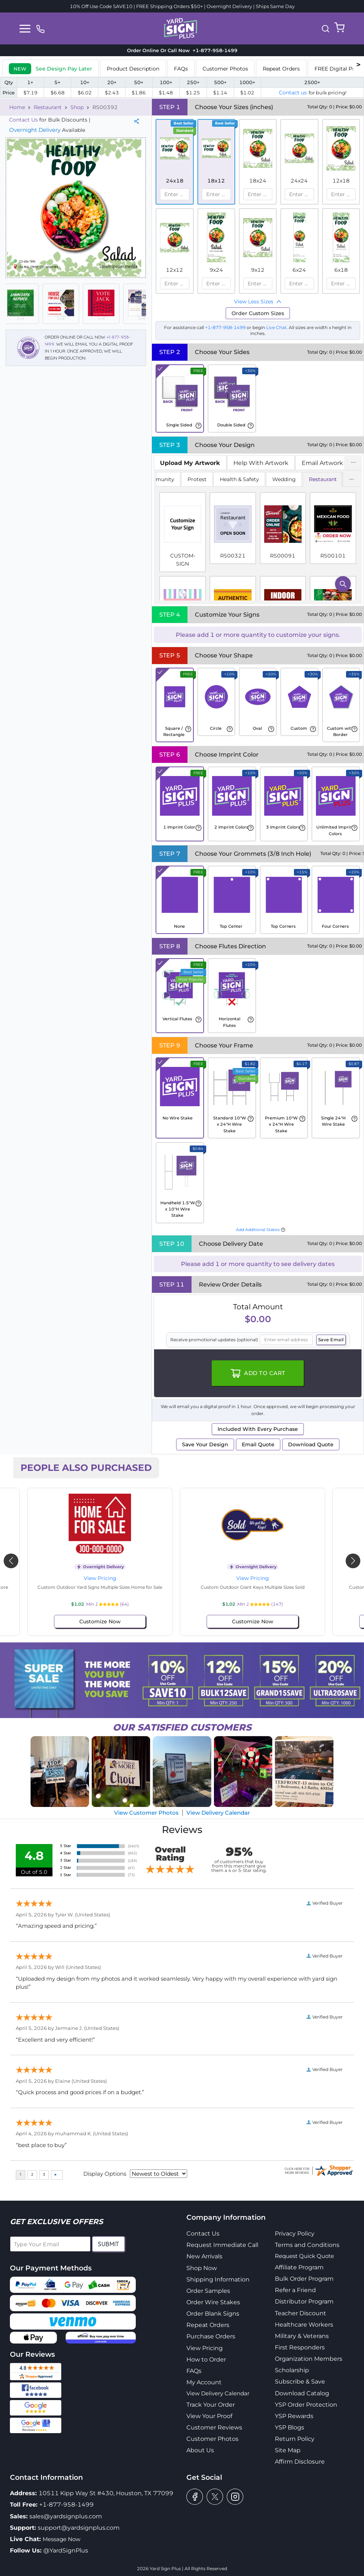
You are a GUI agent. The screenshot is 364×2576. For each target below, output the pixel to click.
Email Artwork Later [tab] (331, 462)
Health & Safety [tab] (239, 479)
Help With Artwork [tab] (260, 462)
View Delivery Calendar (218, 1812)
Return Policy (294, 2438)
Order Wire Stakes (213, 2302)
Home (17, 107)
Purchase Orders (210, 2336)
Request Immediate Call (222, 2244)
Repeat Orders (207, 2324)
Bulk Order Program (304, 2278)
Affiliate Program (299, 2267)
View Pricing (106, 1578)
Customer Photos (212, 2438)
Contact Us (23, 119)
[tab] (50, 68)
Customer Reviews (214, 2427)
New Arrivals (204, 2256)
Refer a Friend (295, 2290)
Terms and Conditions (307, 2244)
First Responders (300, 2347)
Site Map (288, 2450)
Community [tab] (158, 479)
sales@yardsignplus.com (65, 2516)
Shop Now (201, 2268)
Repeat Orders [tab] (281, 68)
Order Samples (208, 2290)
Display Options (104, 2173)
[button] (325, 28)
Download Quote (311, 1444)
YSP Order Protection (306, 2404)
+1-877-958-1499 (226, 327)
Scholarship (292, 2370)
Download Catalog (302, 2393)
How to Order (206, 2359)
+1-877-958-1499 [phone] (213, 50)
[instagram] (235, 2497)
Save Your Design (205, 1444)
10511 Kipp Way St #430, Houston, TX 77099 (106, 2493)
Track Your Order (210, 2404)
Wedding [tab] (284, 479)
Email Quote (258, 1444)
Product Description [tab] (133, 68)
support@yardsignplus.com (79, 2527)
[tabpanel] (258, 537)
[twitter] (215, 2497)
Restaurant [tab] (323, 479)
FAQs (193, 2370)
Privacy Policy (294, 2233)
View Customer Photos (146, 1812)
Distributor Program (304, 2301)
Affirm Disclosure (300, 2461)
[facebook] (194, 2497)
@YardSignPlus (65, 2550)
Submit (108, 2244)
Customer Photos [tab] (225, 68)
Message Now (61, 2539)
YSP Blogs (289, 2427)
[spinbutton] (174, 194)
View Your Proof (209, 2416)
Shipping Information (218, 2279)
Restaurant (48, 107)
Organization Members (308, 2358)
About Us (200, 2450)
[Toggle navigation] (25, 28)
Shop (77, 107)
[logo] (180, 28)
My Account (204, 2382)
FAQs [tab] (181, 68)
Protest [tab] (197, 479)
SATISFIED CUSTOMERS (182, 1727)
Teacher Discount (300, 2313)
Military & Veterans (302, 2336)
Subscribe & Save (300, 2381)
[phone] (40, 28)
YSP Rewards (294, 2416)
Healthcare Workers (304, 2324)
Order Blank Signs (212, 2313)
